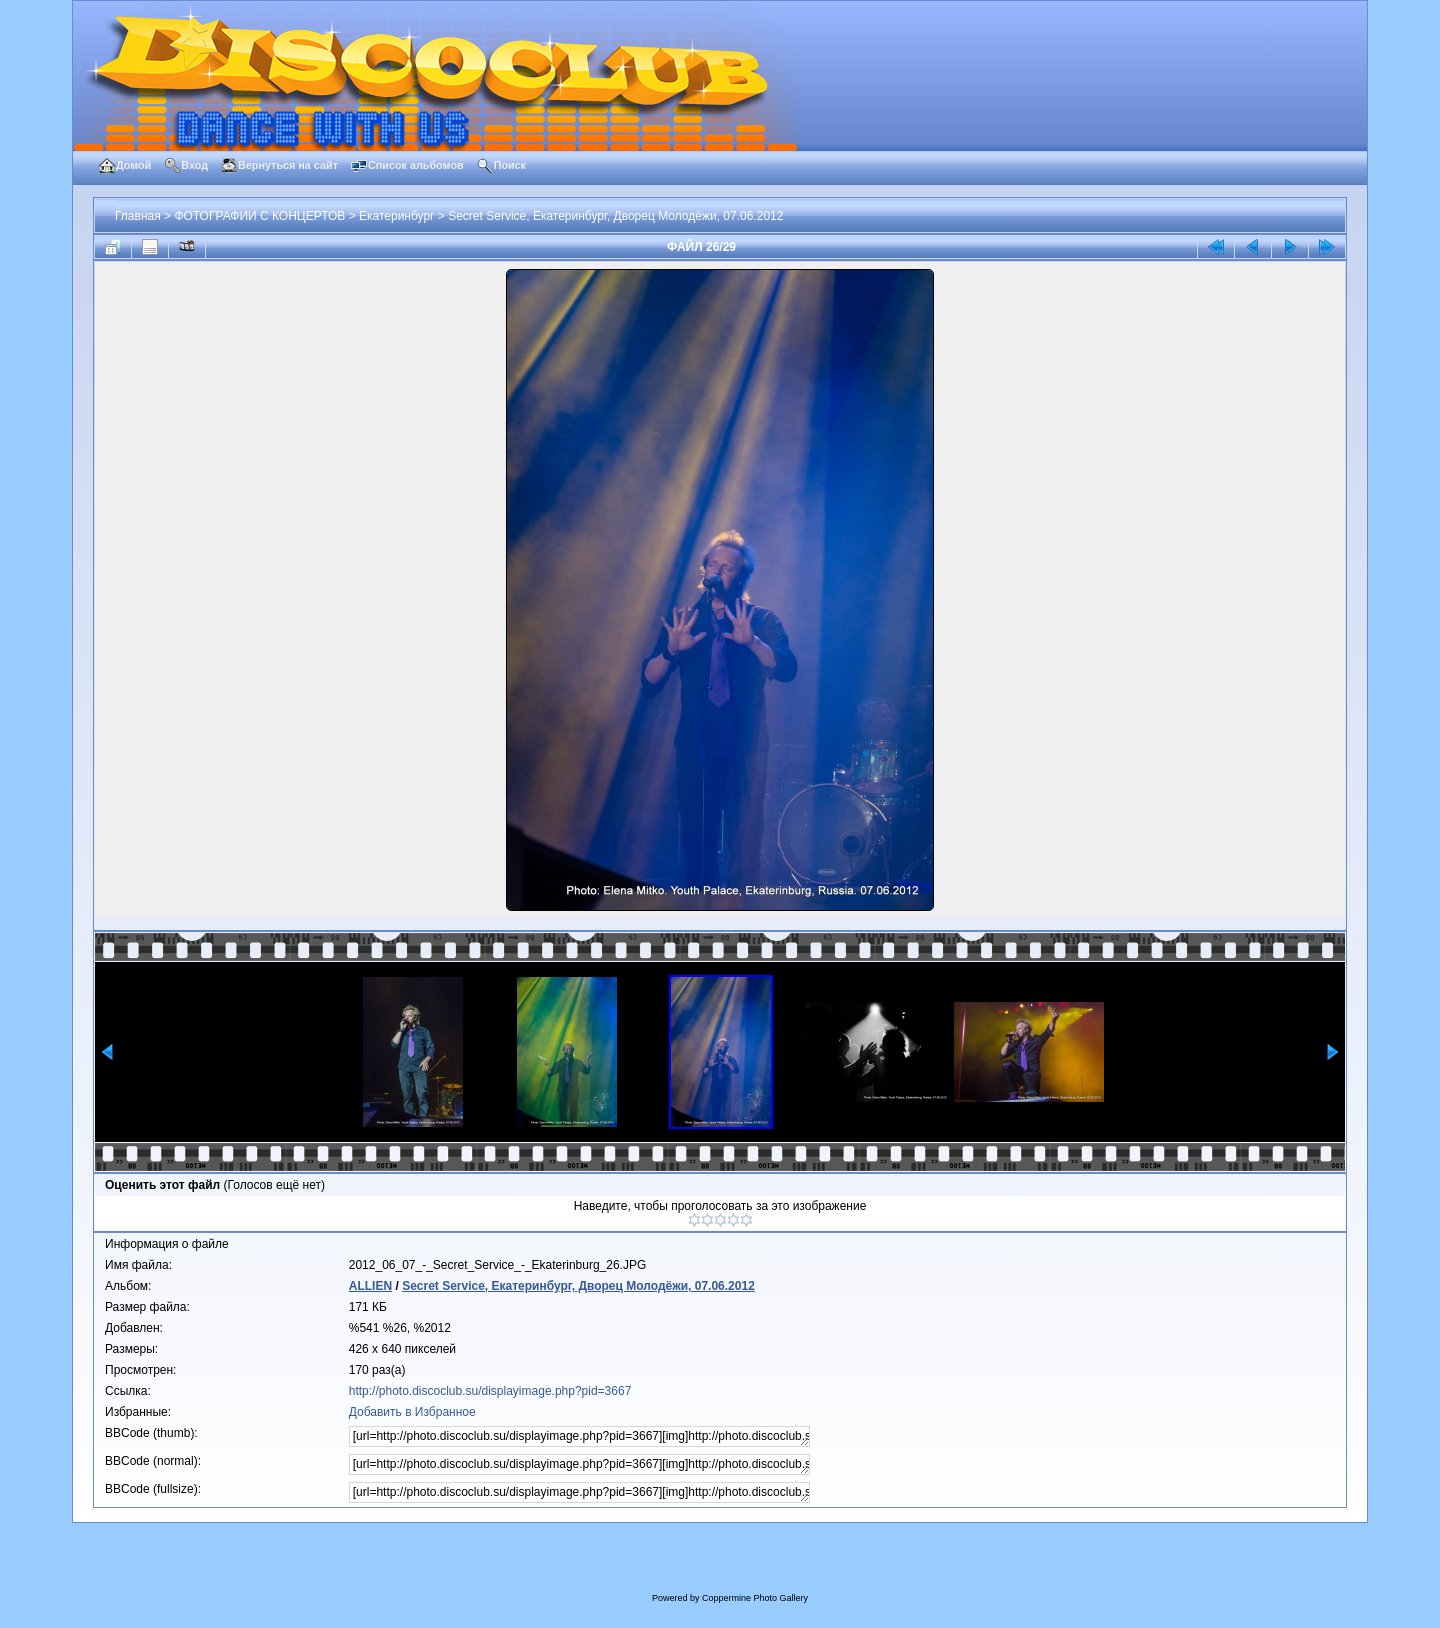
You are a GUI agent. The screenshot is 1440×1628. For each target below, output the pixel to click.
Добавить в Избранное (412, 1412)
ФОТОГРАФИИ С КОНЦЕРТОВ (259, 216)
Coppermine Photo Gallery (755, 1598)
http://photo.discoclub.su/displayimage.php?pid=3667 (490, 1391)
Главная (138, 216)
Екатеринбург (397, 216)
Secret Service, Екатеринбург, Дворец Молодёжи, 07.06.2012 (615, 216)
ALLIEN (370, 1286)
